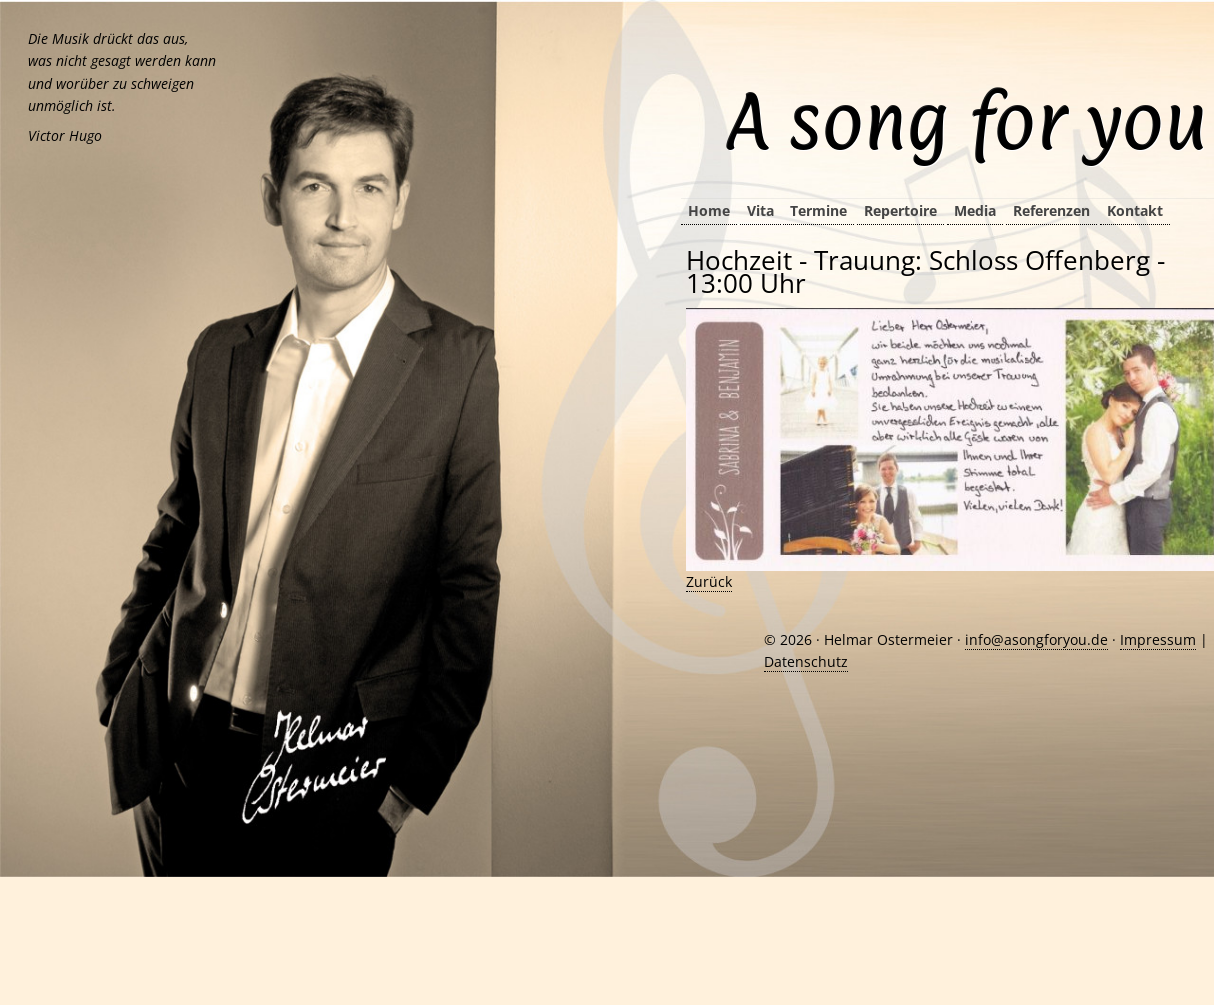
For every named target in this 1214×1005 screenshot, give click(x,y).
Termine (818, 210)
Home (709, 210)
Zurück (709, 581)
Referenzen (1051, 210)
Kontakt (1135, 210)
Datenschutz (806, 661)
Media (975, 210)
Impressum (1158, 639)
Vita (760, 210)
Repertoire (900, 210)
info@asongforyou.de (1036, 639)
